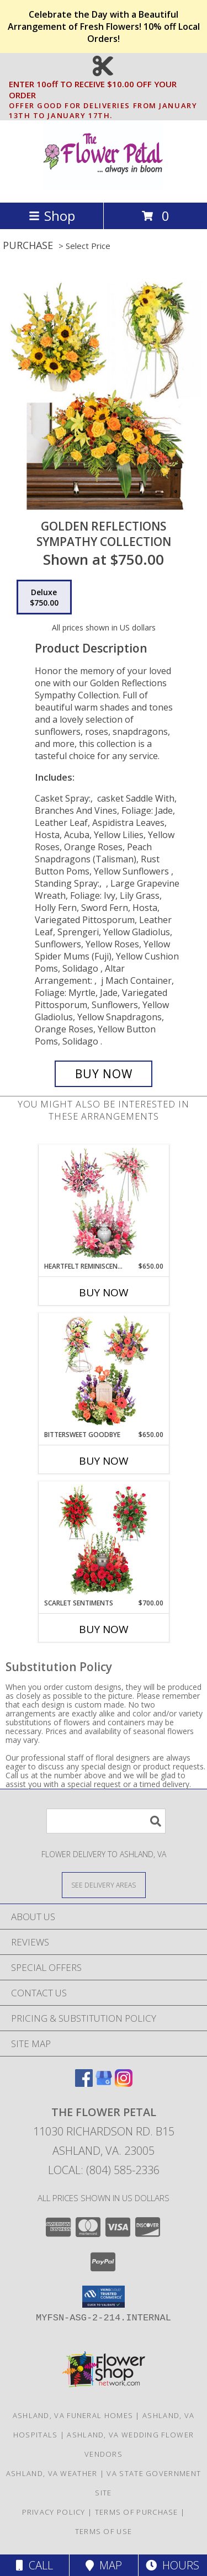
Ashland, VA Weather (52, 2473)
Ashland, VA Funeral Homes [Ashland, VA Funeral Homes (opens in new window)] (73, 2415)
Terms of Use (103, 2531)
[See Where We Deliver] (104, 1884)
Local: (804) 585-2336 (104, 2169)
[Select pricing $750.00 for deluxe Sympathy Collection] (44, 597)
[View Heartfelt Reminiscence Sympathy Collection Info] (103, 1203)
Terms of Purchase (136, 2512)
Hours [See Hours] (172, 2565)
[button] (103, 2297)
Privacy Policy (54, 2512)
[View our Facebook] (84, 2083)
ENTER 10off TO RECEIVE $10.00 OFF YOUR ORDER (107, 90)
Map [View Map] (104, 2565)
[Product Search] (106, 1821)
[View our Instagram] (123, 2083)
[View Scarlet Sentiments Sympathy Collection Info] (103, 1540)
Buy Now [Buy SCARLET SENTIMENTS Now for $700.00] (104, 1629)
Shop (52, 215)
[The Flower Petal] (103, 186)
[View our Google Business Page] (104, 2083)
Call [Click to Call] (34, 2565)
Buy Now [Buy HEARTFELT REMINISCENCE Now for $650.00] (104, 1292)
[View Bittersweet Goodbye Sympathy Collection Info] (103, 1371)
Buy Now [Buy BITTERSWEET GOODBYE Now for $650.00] (104, 1461)
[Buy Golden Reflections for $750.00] (104, 1074)
